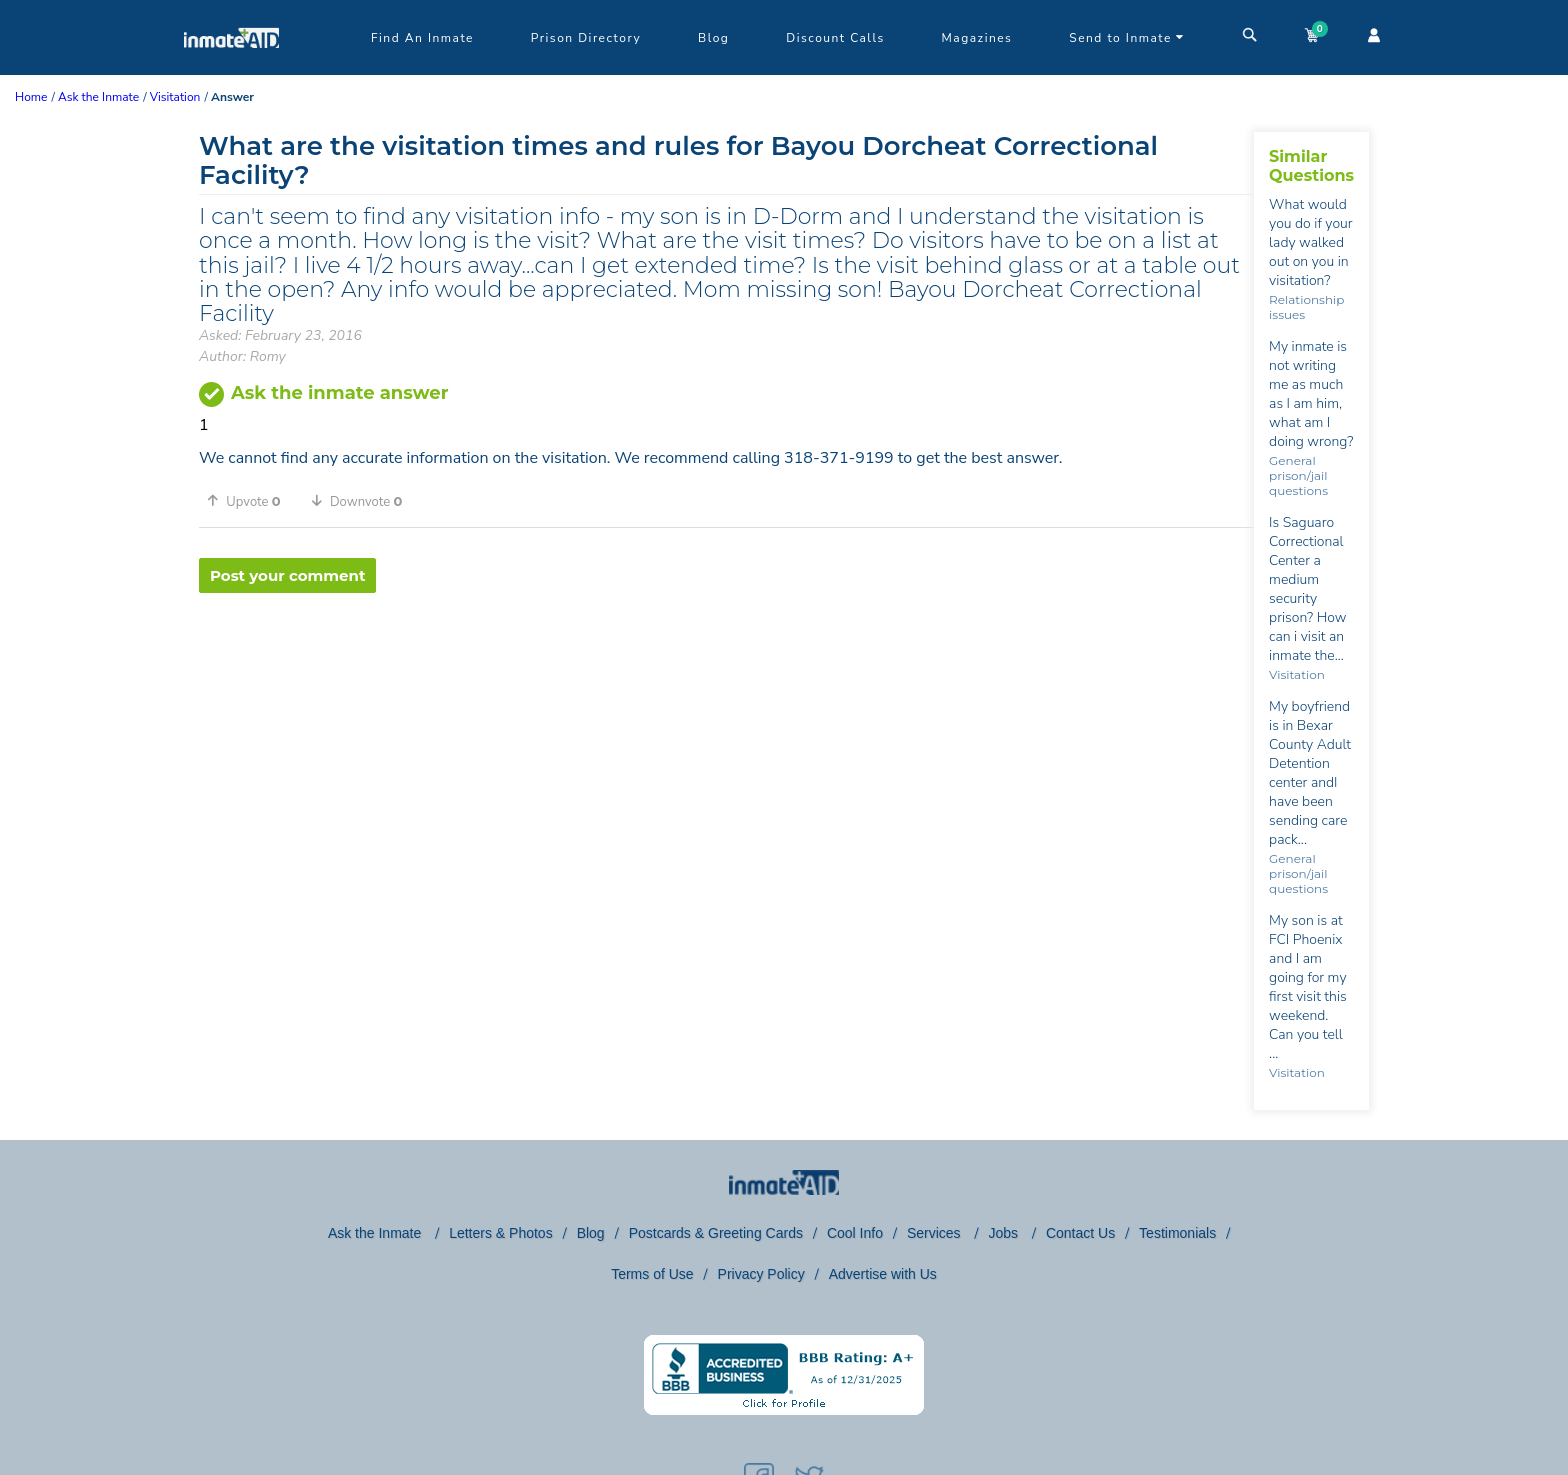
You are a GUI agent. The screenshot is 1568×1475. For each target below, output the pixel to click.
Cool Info (855, 1233)
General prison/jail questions (1298, 475)
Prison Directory (586, 38)
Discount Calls (835, 38)
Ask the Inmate (376, 1233)
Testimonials (1177, 1233)
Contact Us (1080, 1233)
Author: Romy (242, 356)
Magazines (977, 38)
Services (936, 1233)
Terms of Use (652, 1274)
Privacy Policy (761, 1274)
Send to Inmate (1127, 38)
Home (31, 97)
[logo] (231, 70)
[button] (251, 501)
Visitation (1297, 674)
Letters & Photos (501, 1233)
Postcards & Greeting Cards (716, 1233)
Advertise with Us (883, 1274)
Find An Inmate (422, 38)
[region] (726, 658)
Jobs (1004, 1233)
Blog (713, 38)
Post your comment (287, 575)
